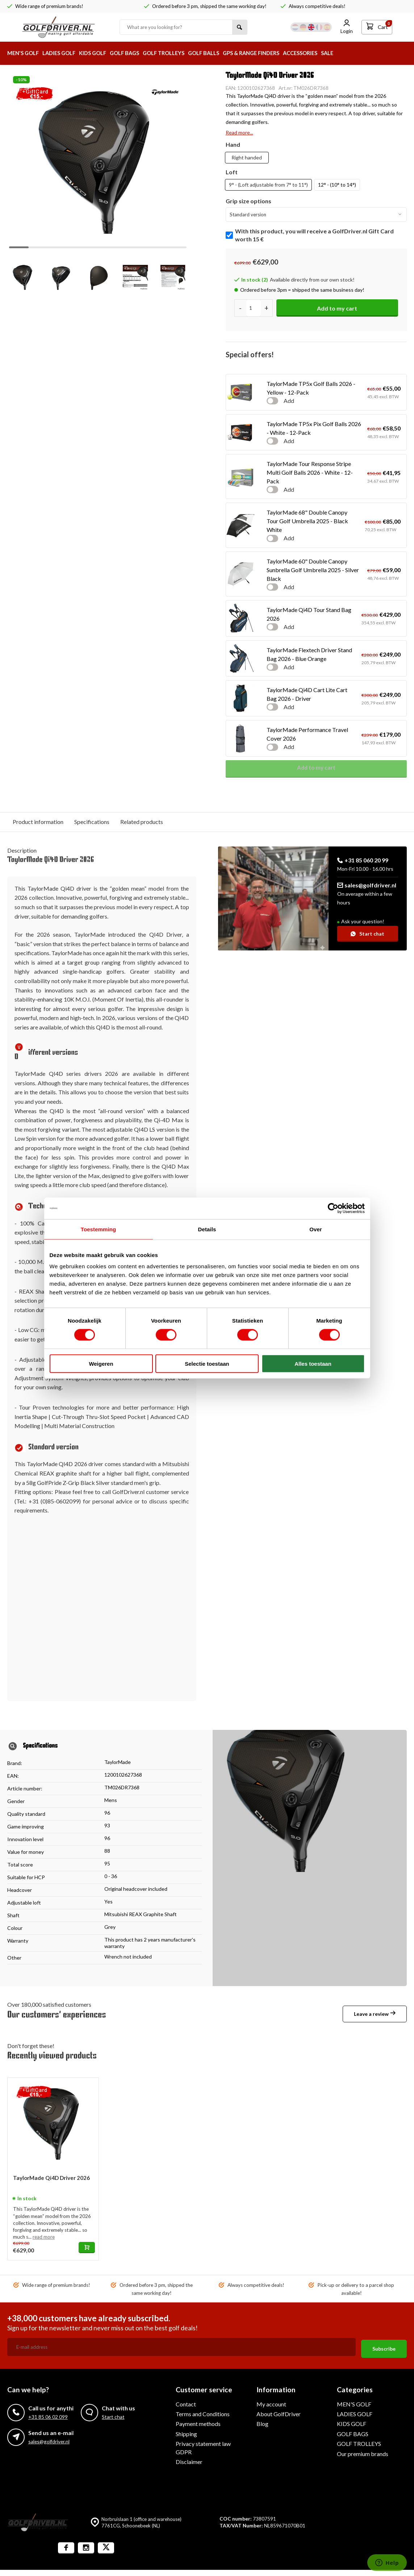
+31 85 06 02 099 (48, 2415)
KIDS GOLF (101, 53)
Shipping (186, 2432)
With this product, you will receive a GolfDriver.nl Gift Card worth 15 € (314, 235)
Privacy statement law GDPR (203, 2445)
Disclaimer (189, 2459)
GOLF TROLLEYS (179, 53)
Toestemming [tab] (98, 1229)
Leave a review (375, 2014)
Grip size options (248, 200)
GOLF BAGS (136, 53)
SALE (358, 53)
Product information (38, 821)
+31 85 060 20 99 (362, 860)
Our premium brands (362, 2451)
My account (271, 2402)
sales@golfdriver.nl (366, 885)
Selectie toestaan (207, 1364)
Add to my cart (337, 308)
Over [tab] (315, 1229)
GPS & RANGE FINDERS (275, 53)
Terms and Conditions (203, 2412)
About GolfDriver (278, 2412)
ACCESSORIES (329, 53)
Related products (141, 821)
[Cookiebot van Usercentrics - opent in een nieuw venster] (333, 1208)
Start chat (367, 934)
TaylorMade (117, 1762)
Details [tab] (207, 1229)
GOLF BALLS (223, 53)
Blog (262, 2421)
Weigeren (101, 1364)
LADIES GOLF (64, 53)
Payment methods (198, 2421)
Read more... (239, 132)
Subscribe (384, 2347)
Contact (186, 2402)
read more (44, 2237)
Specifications (91, 821)
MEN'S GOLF (24, 53)
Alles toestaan (312, 1364)
